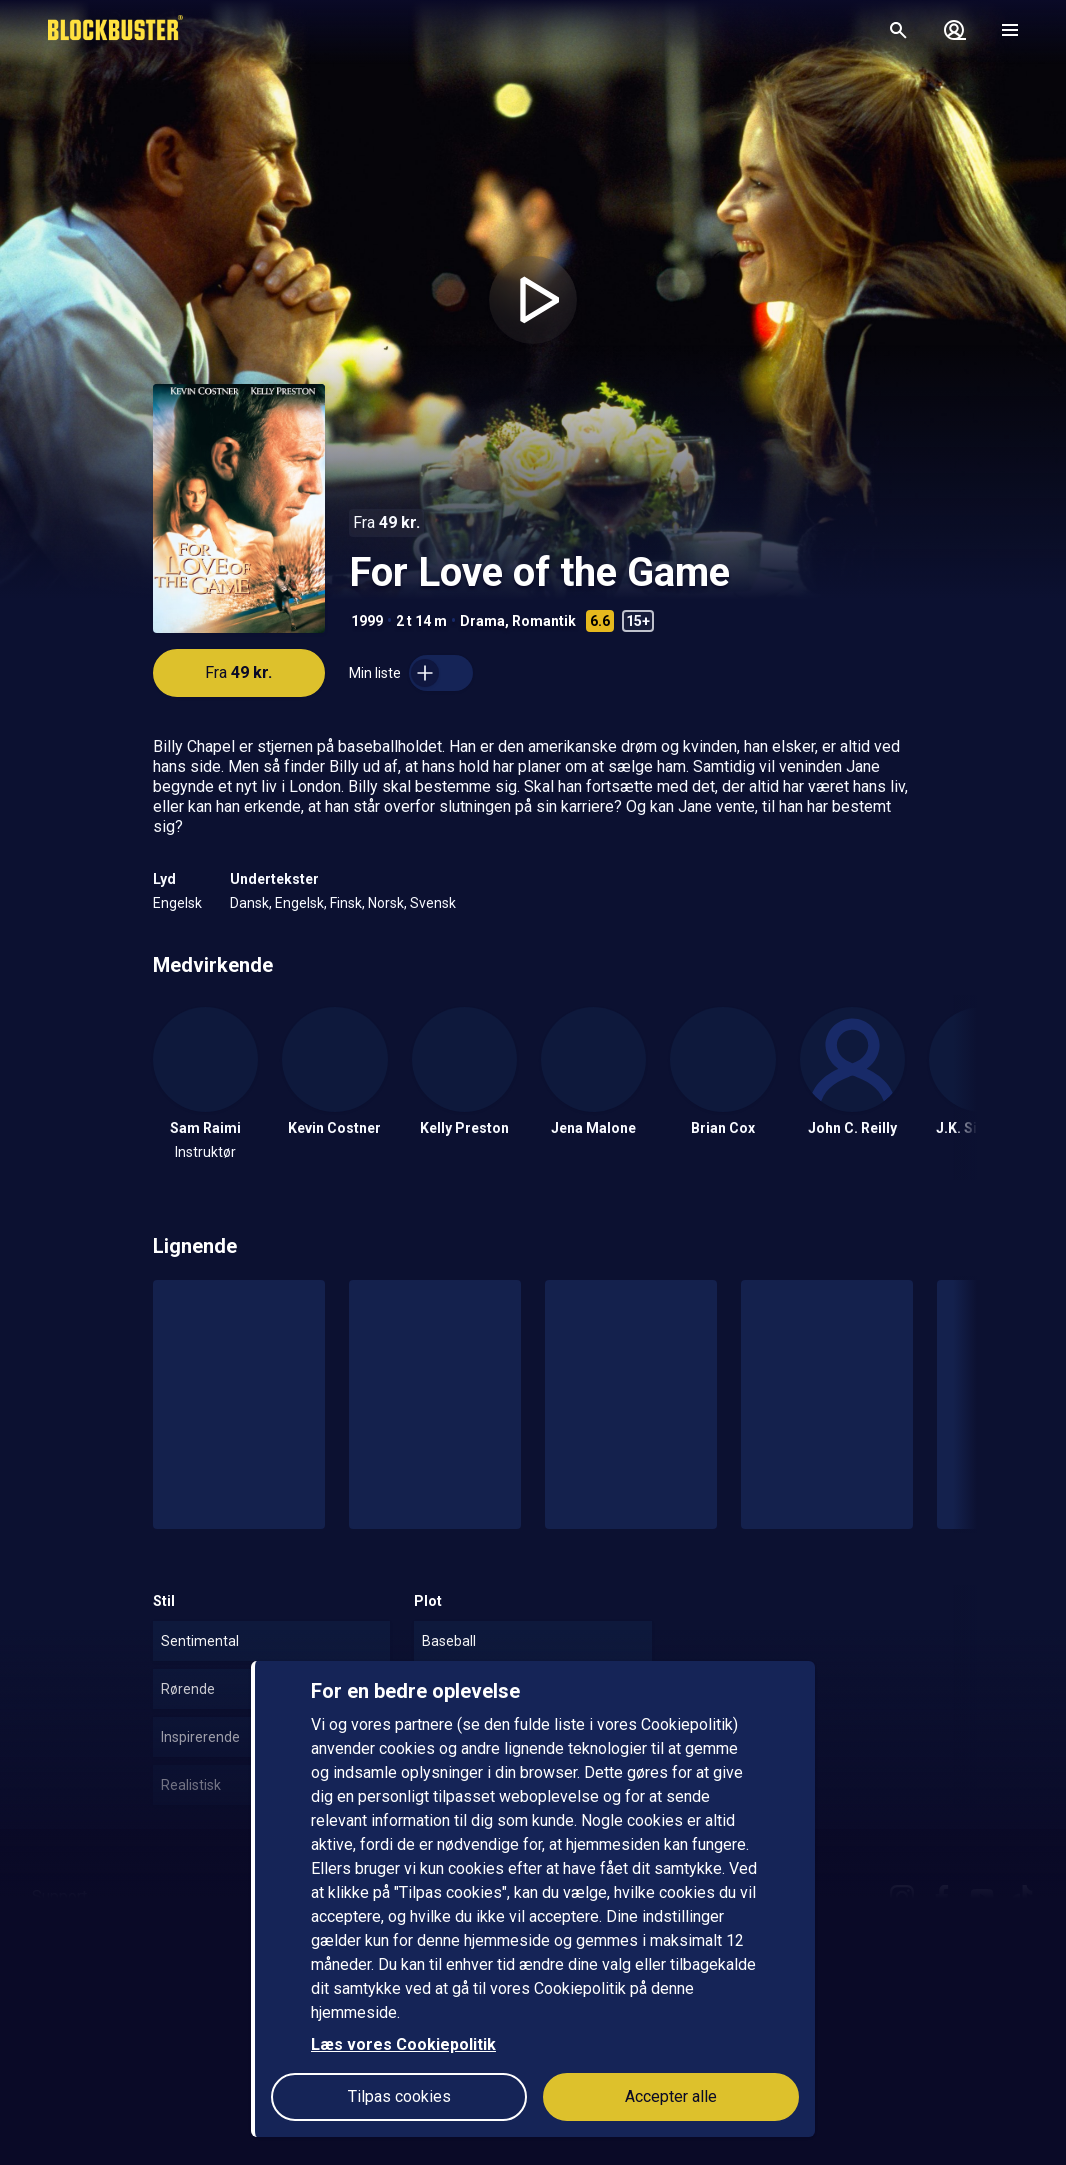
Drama (482, 621)
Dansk (249, 903)
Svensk (433, 903)
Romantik (544, 621)
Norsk (386, 903)
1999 (367, 621)
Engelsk (177, 903)
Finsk (346, 903)
